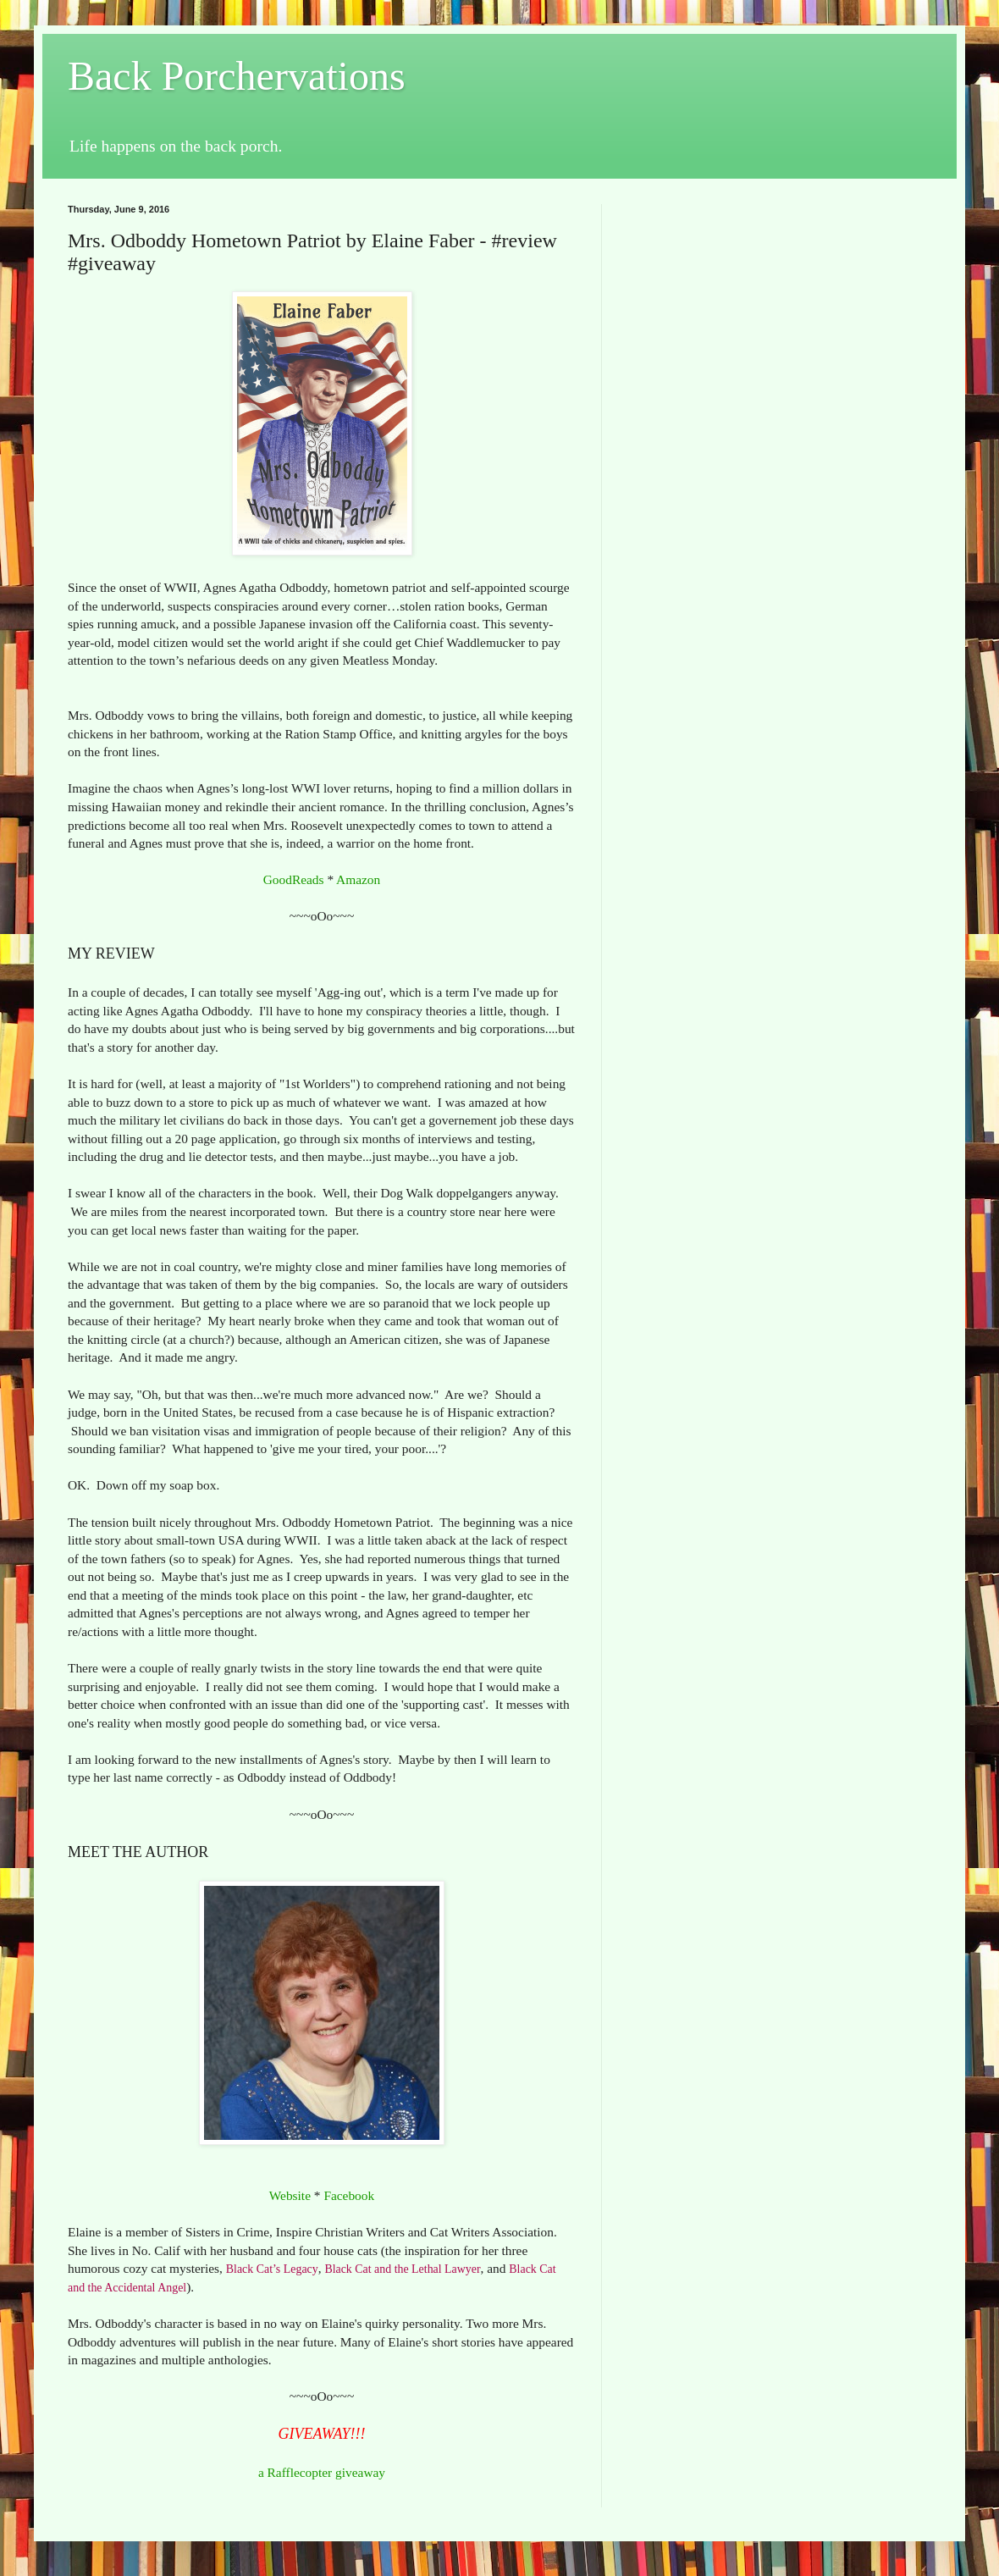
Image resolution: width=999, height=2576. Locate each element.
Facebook (348, 2195)
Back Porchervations (237, 75)
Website (290, 2195)
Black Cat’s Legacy (272, 2269)
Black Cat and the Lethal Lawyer (402, 2269)
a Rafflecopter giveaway (321, 2472)
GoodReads (293, 879)
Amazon (358, 879)
